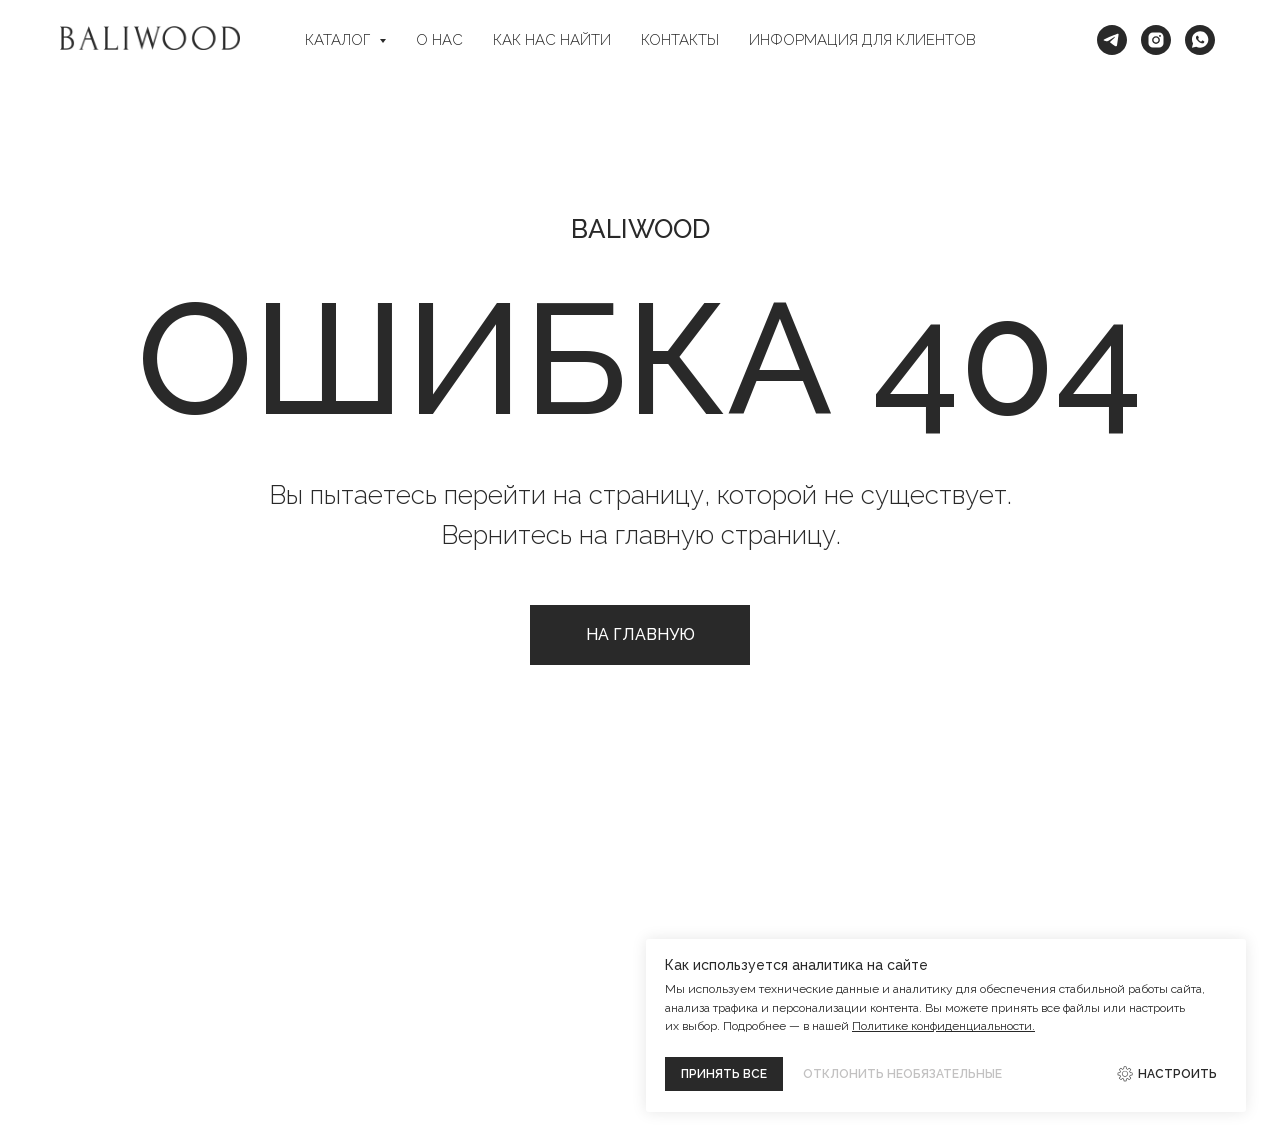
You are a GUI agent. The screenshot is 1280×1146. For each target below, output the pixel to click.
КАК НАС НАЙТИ (552, 40)
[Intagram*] (1156, 40)
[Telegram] (1112, 40)
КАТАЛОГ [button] (339, 40)
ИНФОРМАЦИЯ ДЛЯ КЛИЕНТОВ (862, 40)
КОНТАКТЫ (680, 40)
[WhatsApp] (1200, 40)
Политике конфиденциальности (942, 1026)
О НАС (439, 40)
